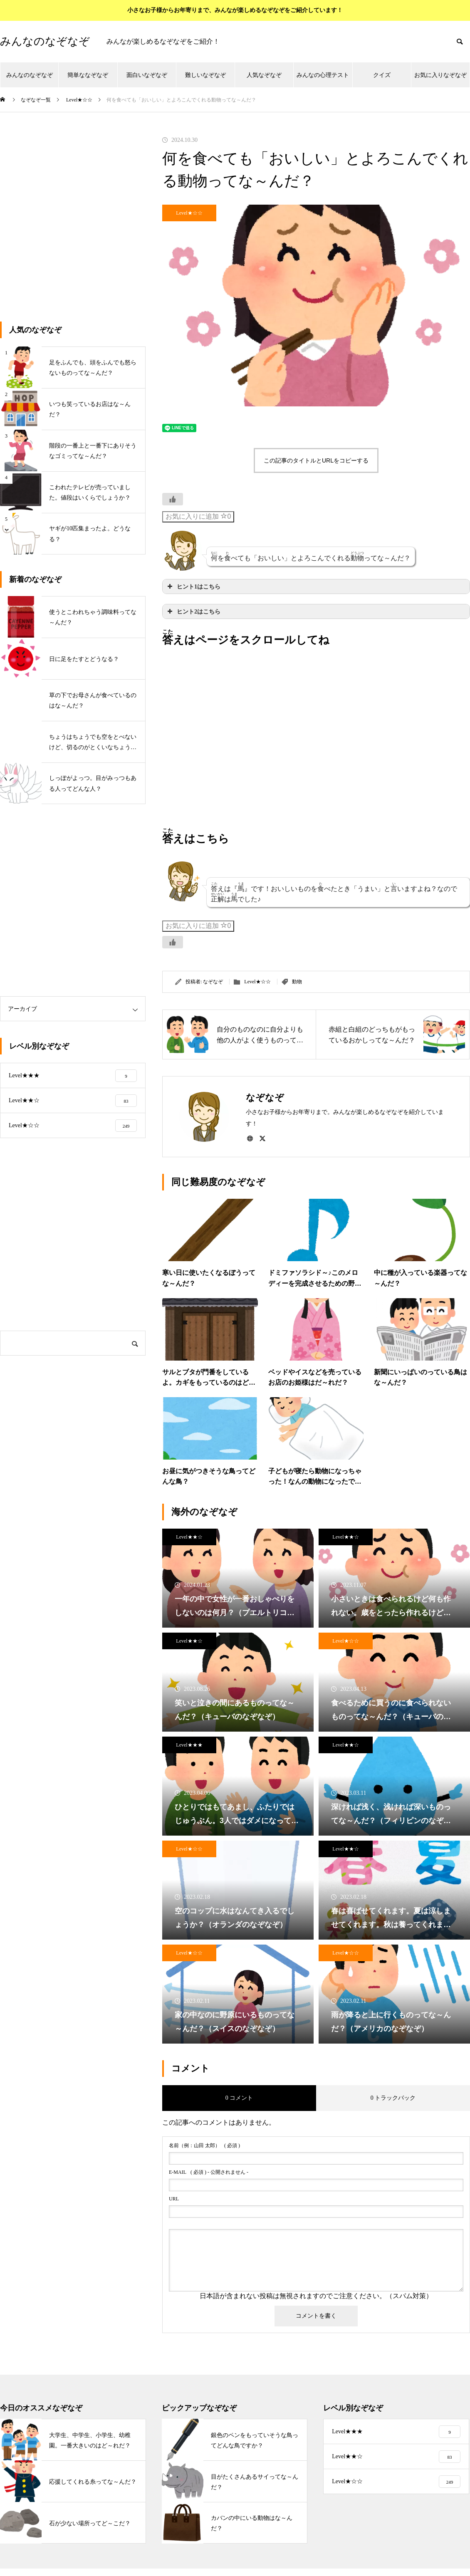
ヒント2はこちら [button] (193, 611)
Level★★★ (189, 1745)
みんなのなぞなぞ (29, 75)
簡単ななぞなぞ (87, 75)
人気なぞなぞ (264, 75)
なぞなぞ (213, 982)
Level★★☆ (189, 1537)
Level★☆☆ (189, 213)
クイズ (382, 75)
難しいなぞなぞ (205, 75)
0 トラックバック (393, 2098)
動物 (297, 982)
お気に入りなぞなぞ (440, 75)
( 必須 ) (204, 2145)
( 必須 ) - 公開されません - (208, 2172)
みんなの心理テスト (323, 75)
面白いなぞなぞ (146, 75)
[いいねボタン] (172, 499)
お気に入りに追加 (198, 516)
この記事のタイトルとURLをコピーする (316, 460)
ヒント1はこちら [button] (193, 586)
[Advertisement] (78, 224)
